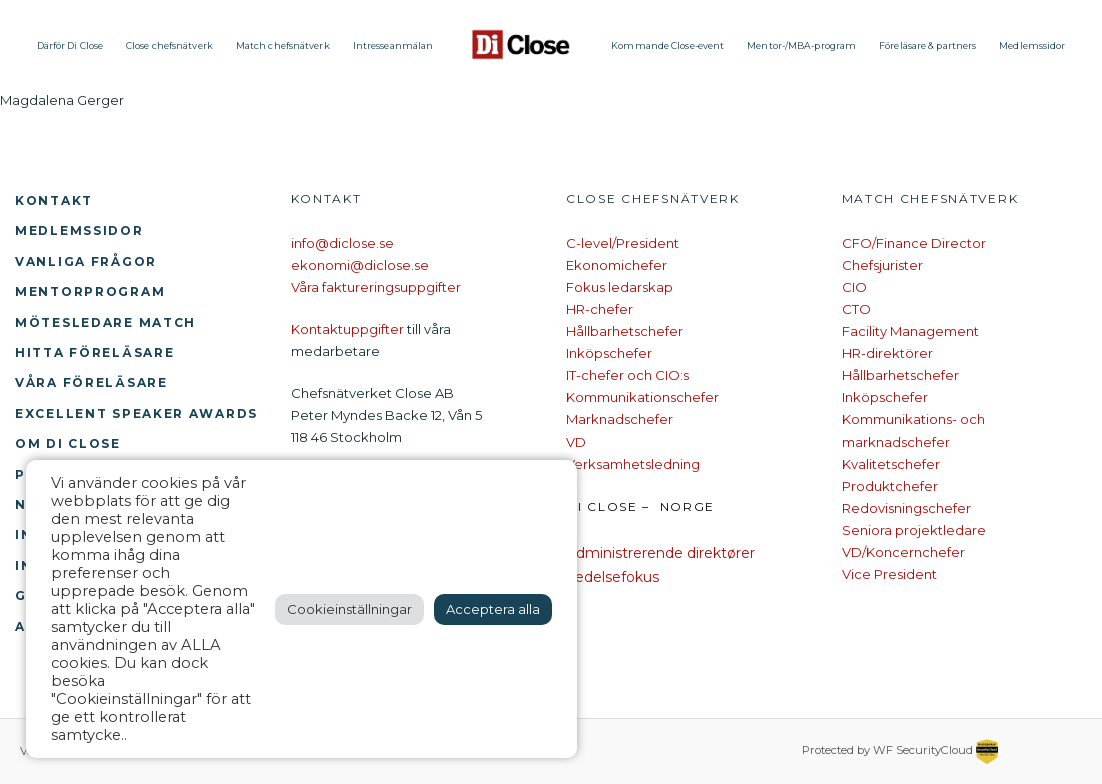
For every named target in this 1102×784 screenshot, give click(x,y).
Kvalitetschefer (891, 464)
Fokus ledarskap (619, 287)
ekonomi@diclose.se (360, 265)
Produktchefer (890, 486)
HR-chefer (599, 309)
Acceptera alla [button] (493, 609)
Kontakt (54, 200)
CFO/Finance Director (914, 243)
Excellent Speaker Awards (136, 413)
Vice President (889, 574)
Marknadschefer (619, 419)
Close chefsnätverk (169, 45)
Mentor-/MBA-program (801, 45)
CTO (856, 309)
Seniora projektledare (914, 530)
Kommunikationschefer (642, 397)
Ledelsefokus (612, 577)
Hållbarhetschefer (624, 331)
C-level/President (622, 243)
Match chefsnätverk (283, 45)
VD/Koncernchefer (903, 552)
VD (576, 442)
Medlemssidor (1032, 45)
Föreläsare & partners (927, 45)
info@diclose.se (342, 243)
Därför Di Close (70, 45)
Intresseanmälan (393, 45)
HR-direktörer (887, 353)
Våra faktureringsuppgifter (376, 287)
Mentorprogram (90, 291)
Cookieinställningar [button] (349, 609)
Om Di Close (68, 443)
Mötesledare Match (105, 322)
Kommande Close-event (667, 45)
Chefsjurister (882, 265)
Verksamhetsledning (633, 464)
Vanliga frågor (86, 261)
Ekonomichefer (616, 265)
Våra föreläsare (91, 382)
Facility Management (910, 331)
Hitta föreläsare (94, 352)
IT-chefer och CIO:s (627, 375)
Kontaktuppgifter (347, 329)
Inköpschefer (609, 353)
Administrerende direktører (660, 553)
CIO (854, 287)
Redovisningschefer (906, 508)
